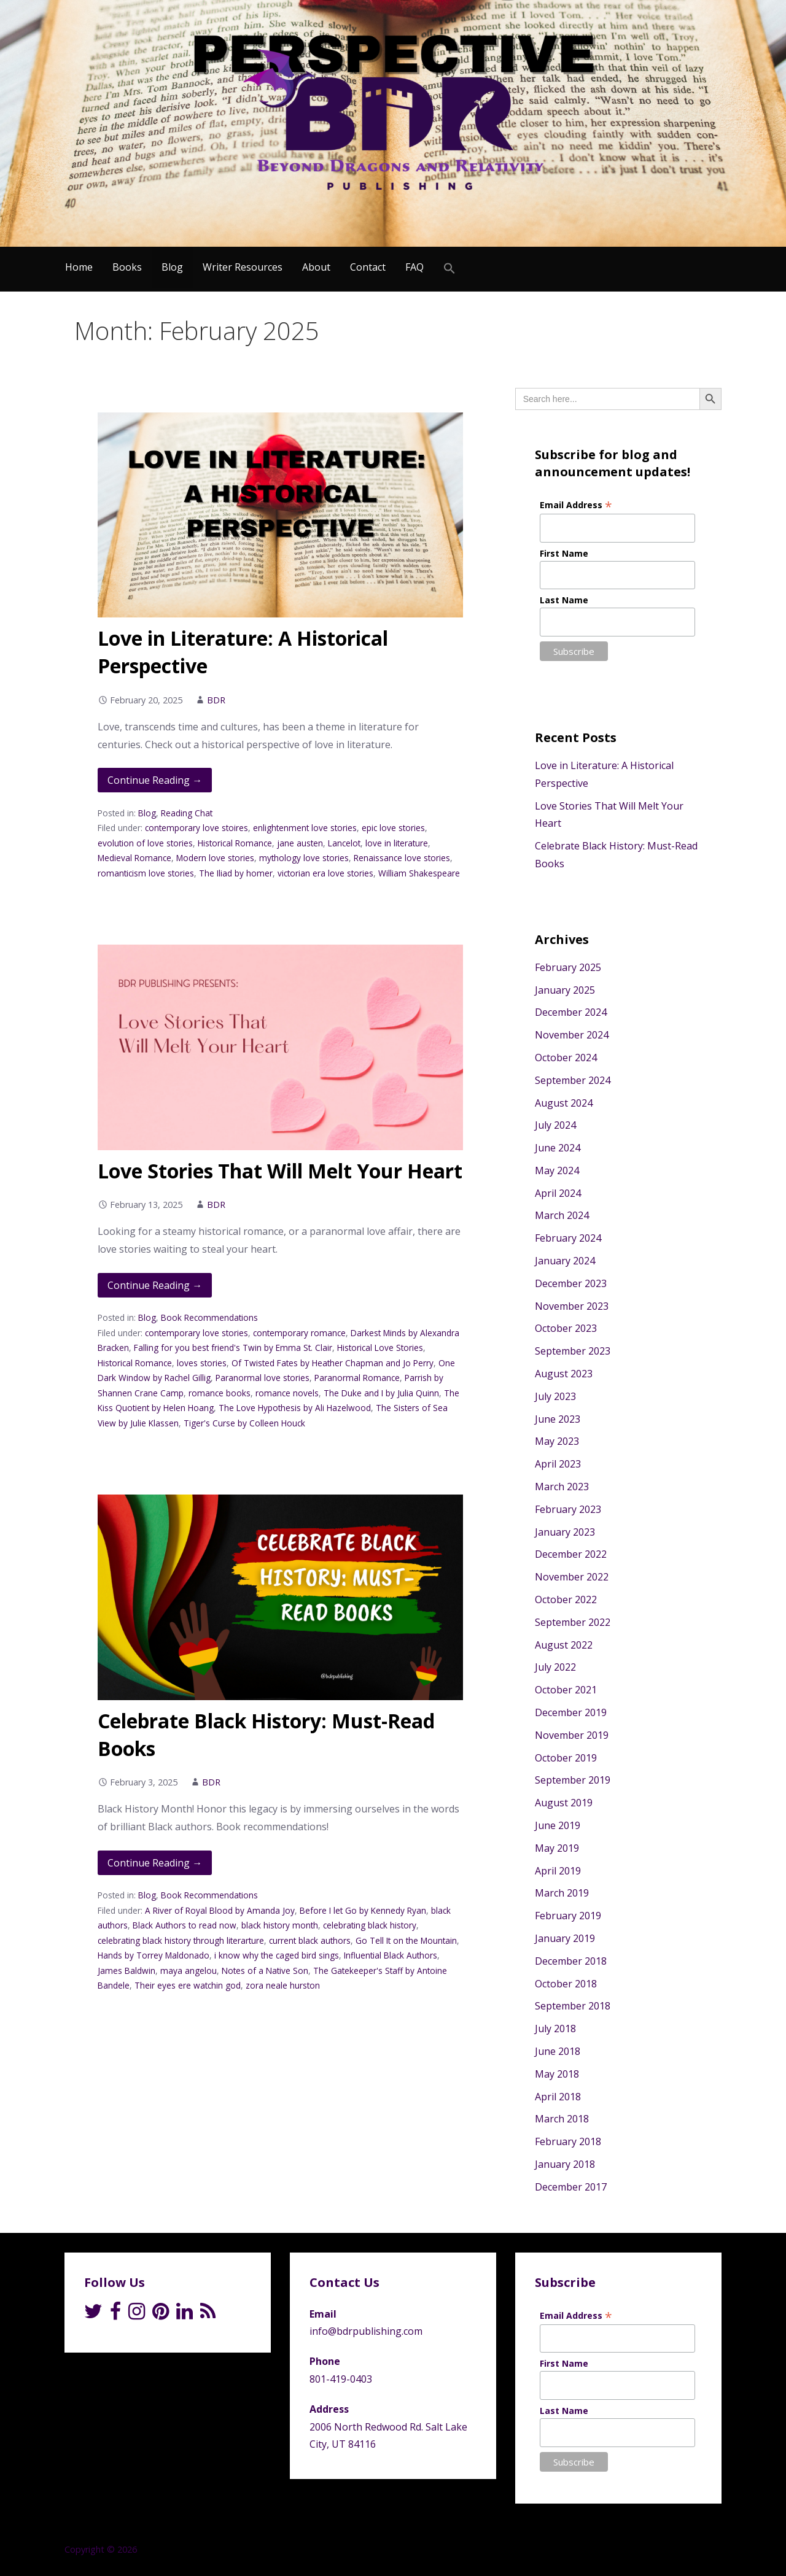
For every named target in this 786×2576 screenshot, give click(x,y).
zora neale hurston (283, 1985)
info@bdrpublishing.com (365, 2331)
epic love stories (393, 828)
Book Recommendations (209, 1317)
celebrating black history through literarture (181, 1940)
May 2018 (557, 2074)
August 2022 (564, 1645)
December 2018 (571, 1961)
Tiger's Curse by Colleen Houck (244, 1423)
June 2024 (557, 1148)
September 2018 (572, 2006)
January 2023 (565, 1532)
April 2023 (558, 1464)
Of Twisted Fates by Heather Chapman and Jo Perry (333, 1363)
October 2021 (566, 1689)
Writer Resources (242, 267)
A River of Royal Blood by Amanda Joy (220, 1910)
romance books (220, 1393)
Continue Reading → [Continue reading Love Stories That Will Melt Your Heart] (154, 1285)
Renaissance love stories (402, 858)
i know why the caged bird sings (276, 1955)
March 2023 (562, 1486)
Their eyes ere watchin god (187, 1985)
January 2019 (565, 1938)
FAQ (414, 267)
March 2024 (562, 1215)
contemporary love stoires (196, 828)
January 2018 (565, 2164)
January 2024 (565, 1260)
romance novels (287, 1393)
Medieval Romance (134, 858)
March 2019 (562, 1893)
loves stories (202, 1363)
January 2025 (565, 990)
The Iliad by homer (236, 873)
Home (79, 267)
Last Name (564, 600)
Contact (368, 267)
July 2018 (555, 2028)
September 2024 (572, 1080)
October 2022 (566, 1599)
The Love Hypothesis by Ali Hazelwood (295, 1408)
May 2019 (557, 1848)
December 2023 (571, 1283)
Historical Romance (235, 843)
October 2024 (566, 1057)
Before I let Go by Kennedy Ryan (363, 1910)
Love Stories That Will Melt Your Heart (280, 1171)
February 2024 (568, 1238)
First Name (564, 553)
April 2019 (558, 1871)
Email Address (576, 505)
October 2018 (566, 1983)
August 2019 (564, 1802)
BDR (216, 700)
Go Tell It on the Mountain (406, 1940)
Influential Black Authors (390, 1955)
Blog (172, 267)
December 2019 (571, 1712)
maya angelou (188, 1970)
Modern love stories (215, 858)
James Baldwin (126, 1970)
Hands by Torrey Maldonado (153, 1955)
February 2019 (568, 1915)
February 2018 (568, 2141)
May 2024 (557, 1170)
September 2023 (572, 1351)
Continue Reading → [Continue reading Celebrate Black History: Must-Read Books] (154, 1863)
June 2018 (557, 2051)
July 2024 (555, 1125)
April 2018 (558, 2096)
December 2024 (571, 1012)
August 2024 (564, 1103)
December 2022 (571, 1554)
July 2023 (555, 1396)
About (316, 267)
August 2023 (564, 1373)
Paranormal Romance (357, 1377)
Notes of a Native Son (265, 1970)
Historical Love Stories (380, 1347)
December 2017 (571, 2187)
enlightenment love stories (305, 828)
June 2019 (557, 1825)
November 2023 (572, 1306)
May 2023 (557, 1441)
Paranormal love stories (262, 1377)
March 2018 (562, 2118)
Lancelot (344, 843)
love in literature (396, 843)
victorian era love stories (325, 873)
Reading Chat (186, 813)
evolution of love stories (145, 843)
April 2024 (558, 1193)
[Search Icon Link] (449, 269)
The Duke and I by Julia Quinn (381, 1393)
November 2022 (572, 1577)
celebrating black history (369, 1925)
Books (127, 267)
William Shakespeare (419, 873)
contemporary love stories (196, 1333)
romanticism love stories (146, 873)
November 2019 (572, 1735)
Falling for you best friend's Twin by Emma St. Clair (233, 1347)
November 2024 (572, 1035)
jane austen (300, 843)
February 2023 (568, 1509)
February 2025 (568, 967)
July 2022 (555, 1667)
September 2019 (572, 1780)
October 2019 (566, 1758)
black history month (279, 1925)
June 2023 (557, 1419)
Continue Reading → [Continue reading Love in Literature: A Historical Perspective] (154, 780)
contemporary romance (299, 1333)
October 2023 (566, 1328)
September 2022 (572, 1622)
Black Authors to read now (184, 1925)
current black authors (310, 1940)
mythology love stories (304, 858)
